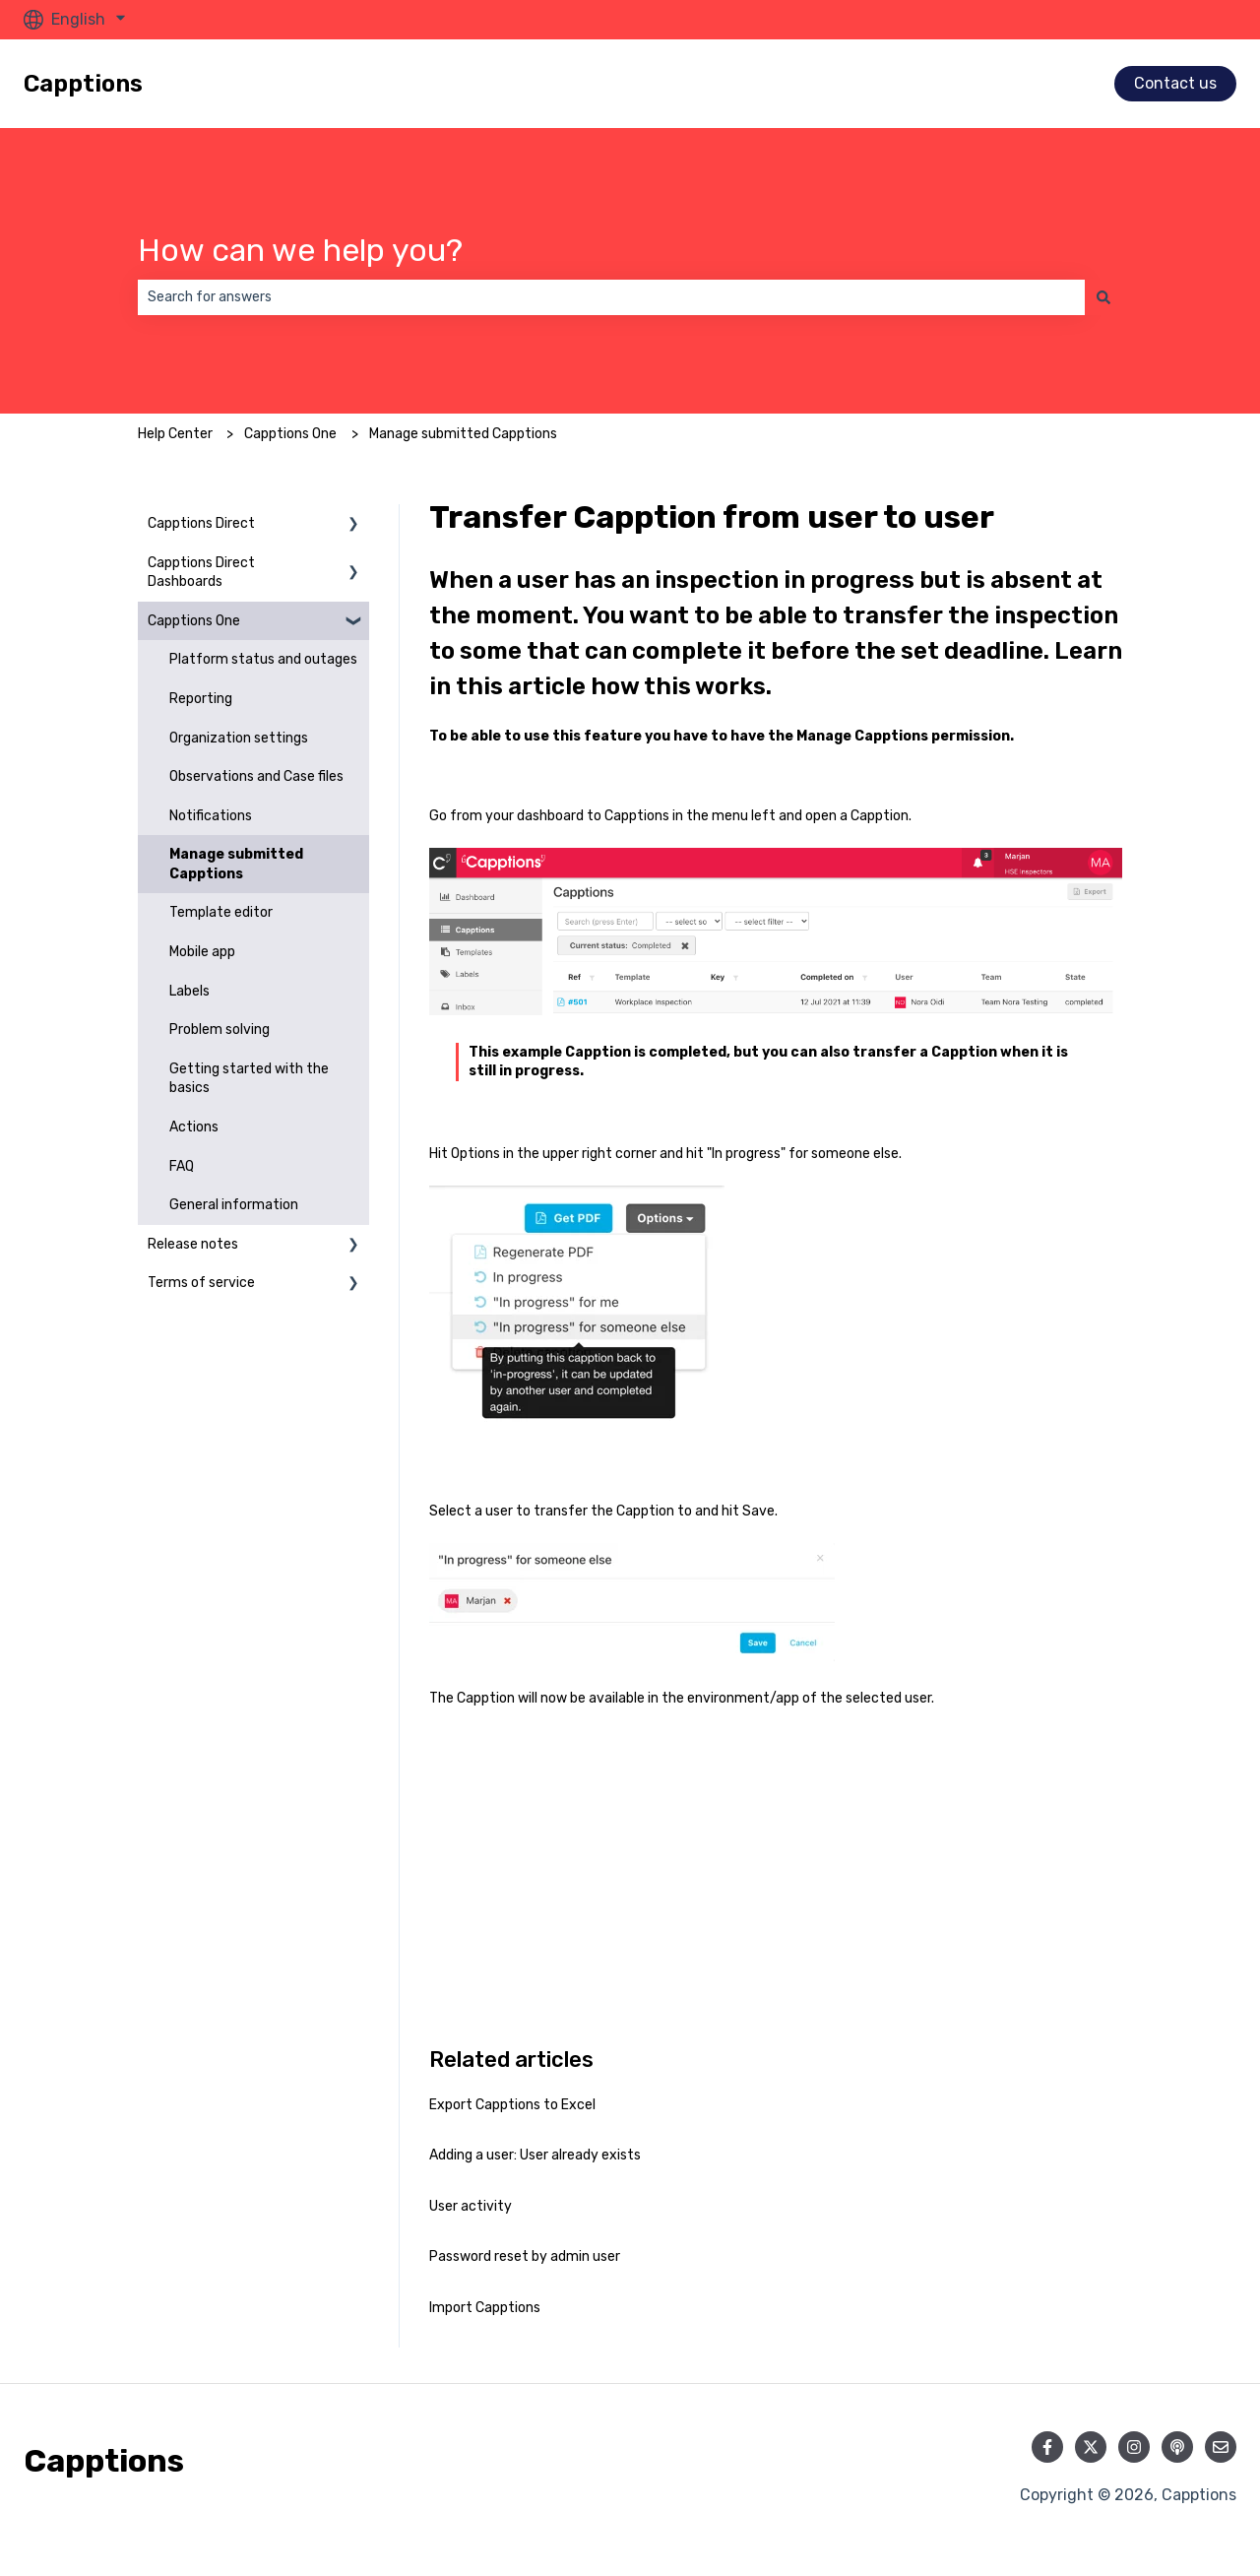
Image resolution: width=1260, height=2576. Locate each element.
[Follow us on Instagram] (1134, 2447)
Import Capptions (484, 2307)
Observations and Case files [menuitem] (256, 776)
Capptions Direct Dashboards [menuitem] (201, 572)
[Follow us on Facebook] (1047, 2447)
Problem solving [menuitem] (219, 1029)
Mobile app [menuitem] (202, 951)
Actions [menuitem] (194, 1127)
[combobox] (611, 297)
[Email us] (1220, 2447)
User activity (470, 2206)
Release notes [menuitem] (193, 1244)
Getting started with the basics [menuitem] (249, 1079)
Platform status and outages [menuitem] (263, 659)
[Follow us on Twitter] (1090, 2447)
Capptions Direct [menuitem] (201, 523)
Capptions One (290, 433)
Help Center (175, 433)
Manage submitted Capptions (463, 433)
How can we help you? (300, 250)
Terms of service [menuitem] (201, 1282)
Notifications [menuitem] (210, 815)
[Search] (1103, 297)
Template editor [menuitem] (221, 912)
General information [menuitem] (233, 1204)
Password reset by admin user (524, 2256)
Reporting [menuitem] (200, 698)
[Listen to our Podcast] (1177, 2447)
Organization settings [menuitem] (238, 738)
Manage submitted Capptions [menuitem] (236, 864)
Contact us (1175, 83)
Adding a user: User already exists (535, 2155)
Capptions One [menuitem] (194, 620)
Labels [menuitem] (189, 991)
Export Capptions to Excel (512, 2104)
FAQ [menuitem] (181, 1166)
